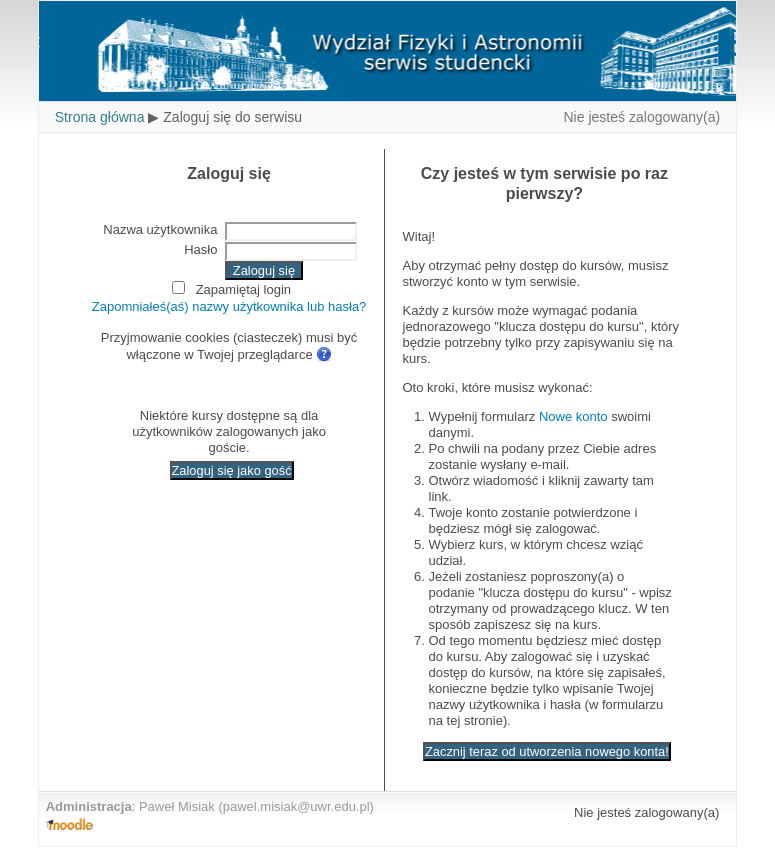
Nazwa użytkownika (160, 229)
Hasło (200, 249)
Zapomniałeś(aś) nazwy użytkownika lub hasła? (229, 306)
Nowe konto (573, 416)
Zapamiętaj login (243, 289)
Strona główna (100, 117)
